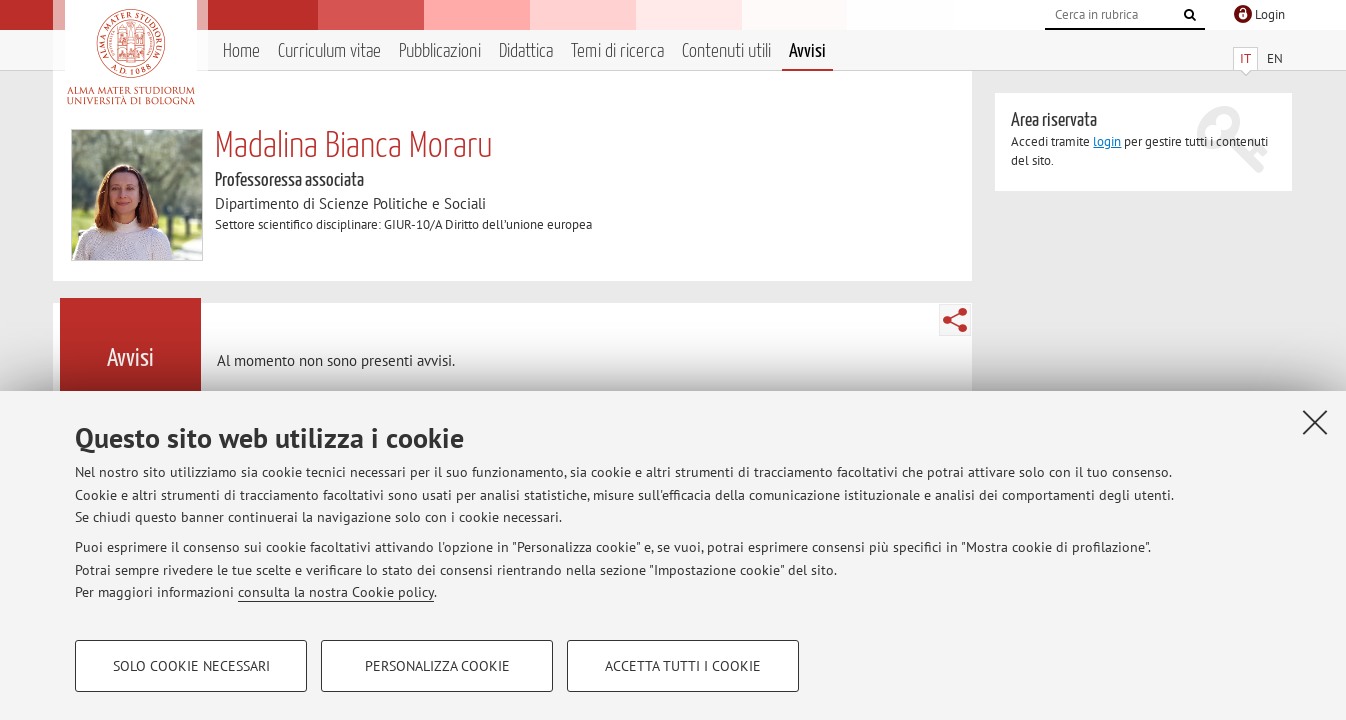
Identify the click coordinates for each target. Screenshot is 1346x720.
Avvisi (807, 51)
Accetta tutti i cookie (683, 666)
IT (1245, 58)
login (1107, 141)
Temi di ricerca (617, 51)
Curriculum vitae (329, 51)
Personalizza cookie (437, 666)
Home (241, 51)
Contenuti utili (726, 51)
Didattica (526, 51)
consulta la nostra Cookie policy (336, 592)
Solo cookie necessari (191, 666)
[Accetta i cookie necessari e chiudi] (1315, 422)
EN (1275, 58)
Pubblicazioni (440, 51)
